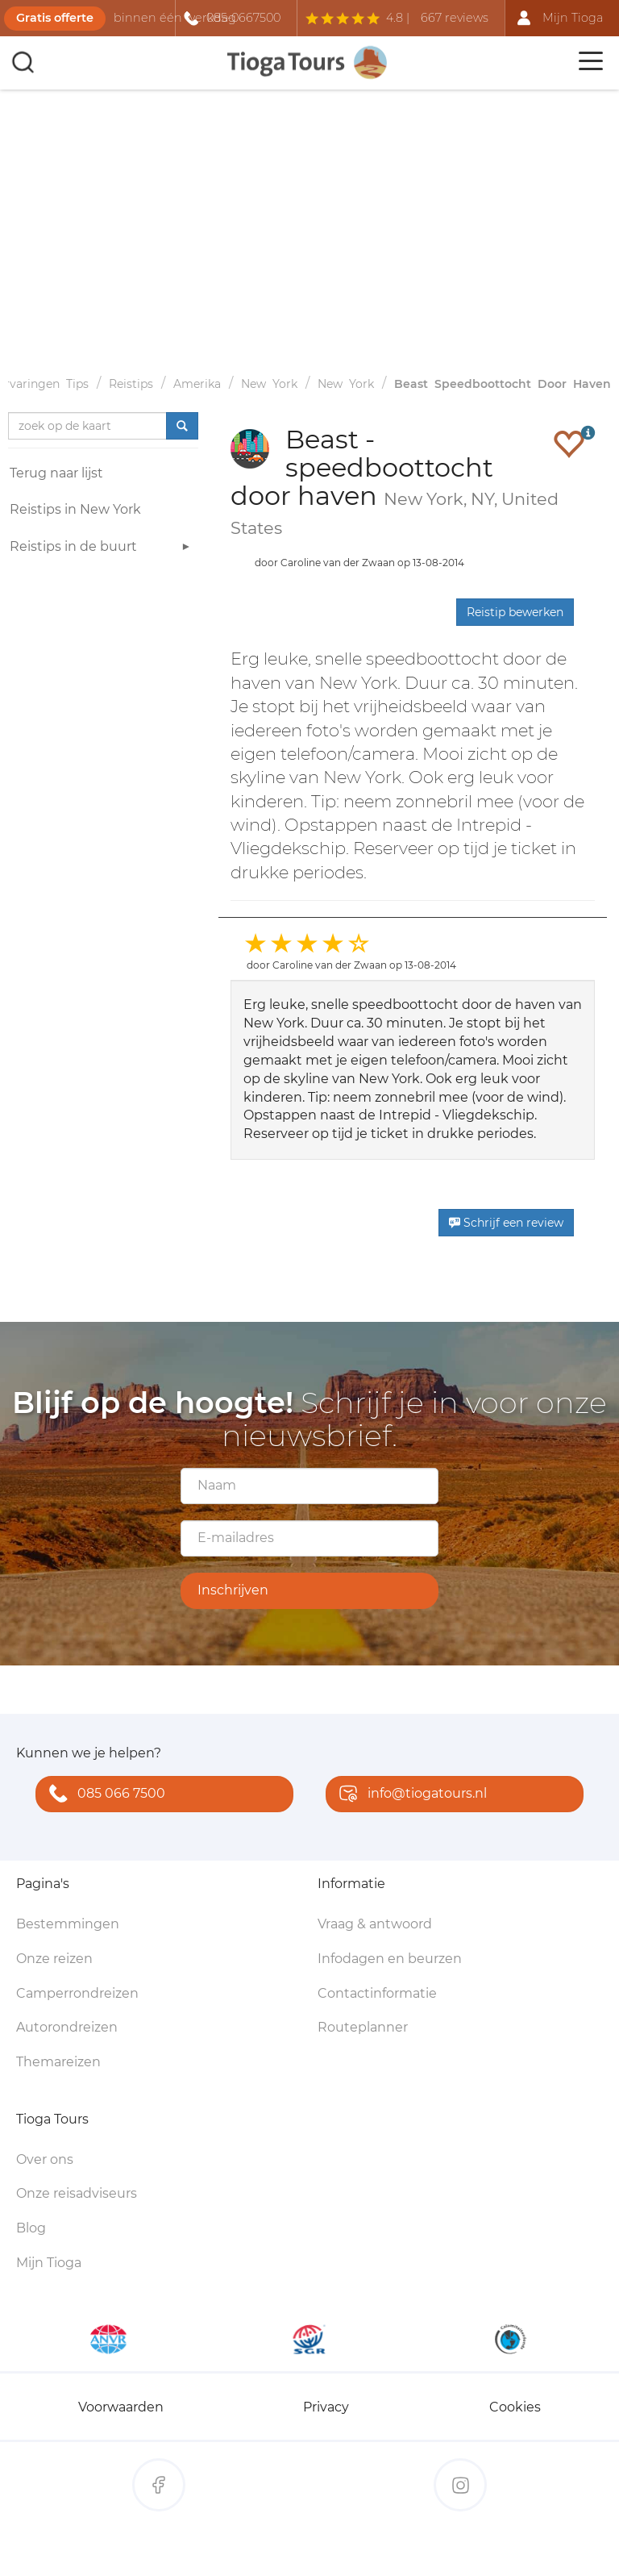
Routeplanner (363, 2027)
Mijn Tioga (48, 2262)
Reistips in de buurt (102, 549)
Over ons (44, 2159)
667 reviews (454, 17)
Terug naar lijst (56, 473)
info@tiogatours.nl (409, 1795)
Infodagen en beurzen (390, 1958)
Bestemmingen (67, 1924)
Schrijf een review (506, 1222)
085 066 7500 (103, 1795)
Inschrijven (232, 1590)
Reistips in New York (75, 509)
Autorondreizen (67, 2027)
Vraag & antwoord (375, 1924)
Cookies (515, 2407)
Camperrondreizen (77, 1993)
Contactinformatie (377, 1993)
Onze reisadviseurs (76, 2193)
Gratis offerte (54, 17)
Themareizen (58, 2062)
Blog (31, 2228)
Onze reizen (54, 1958)
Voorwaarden (121, 2407)
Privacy (326, 2407)
